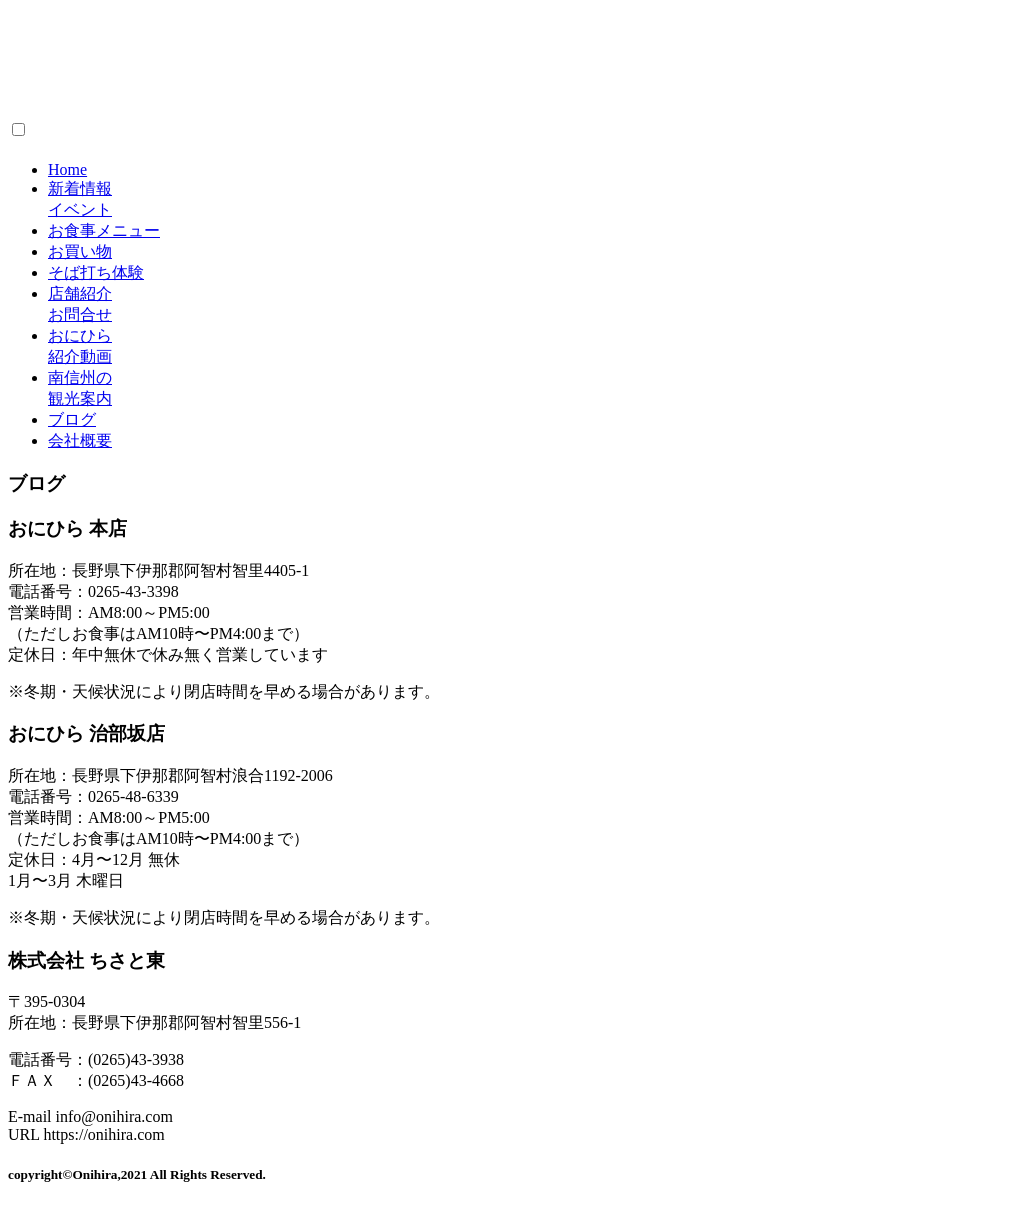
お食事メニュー (104, 230)
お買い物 (80, 251)
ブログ (72, 419)
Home (67, 169)
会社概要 (80, 440)
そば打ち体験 (96, 272)
